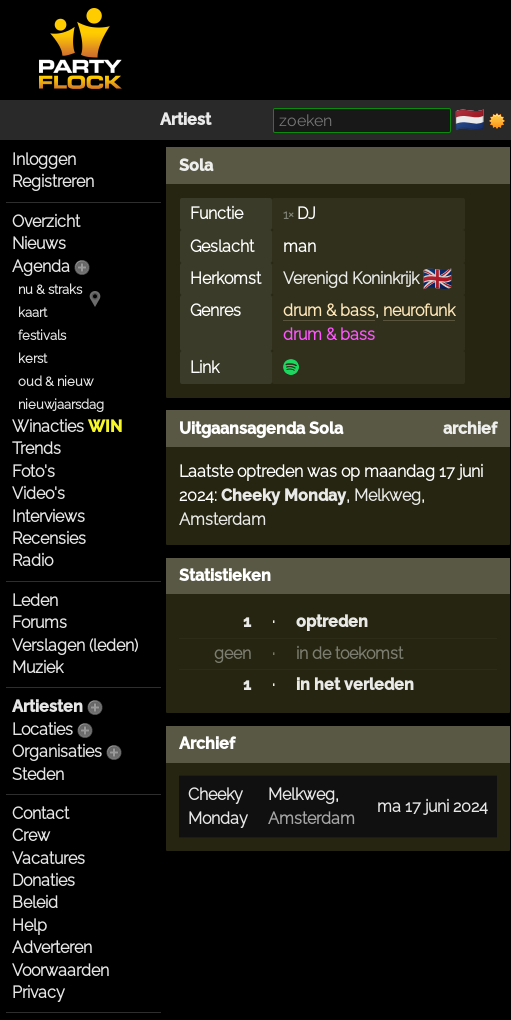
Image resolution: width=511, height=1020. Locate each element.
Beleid (35, 902)
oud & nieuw (55, 381)
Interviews (48, 516)
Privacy (38, 992)
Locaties (42, 729)
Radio (32, 560)
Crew (31, 835)
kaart (32, 312)
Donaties (43, 880)
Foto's (33, 471)
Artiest (185, 119)
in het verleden (355, 684)
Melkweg (387, 495)
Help (29, 925)
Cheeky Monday (283, 495)
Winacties (67, 426)
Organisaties (57, 751)
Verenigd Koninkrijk (351, 278)
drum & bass (329, 310)
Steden (38, 774)
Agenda (41, 266)
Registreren (53, 181)
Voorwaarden (60, 970)
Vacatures (48, 858)
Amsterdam (222, 519)
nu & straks (50, 289)
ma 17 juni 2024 (432, 806)
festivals (42, 335)
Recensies (49, 538)
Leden (35, 600)
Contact (40, 813)
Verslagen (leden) (75, 645)
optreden (332, 621)
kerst (32, 358)
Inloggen (44, 159)
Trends (36, 448)
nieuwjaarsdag (61, 404)
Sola (196, 165)
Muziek (37, 667)
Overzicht (46, 221)
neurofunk (419, 310)
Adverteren (52, 947)
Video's (38, 493)
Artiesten (47, 706)
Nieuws (39, 243)
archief (470, 428)
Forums (39, 622)
